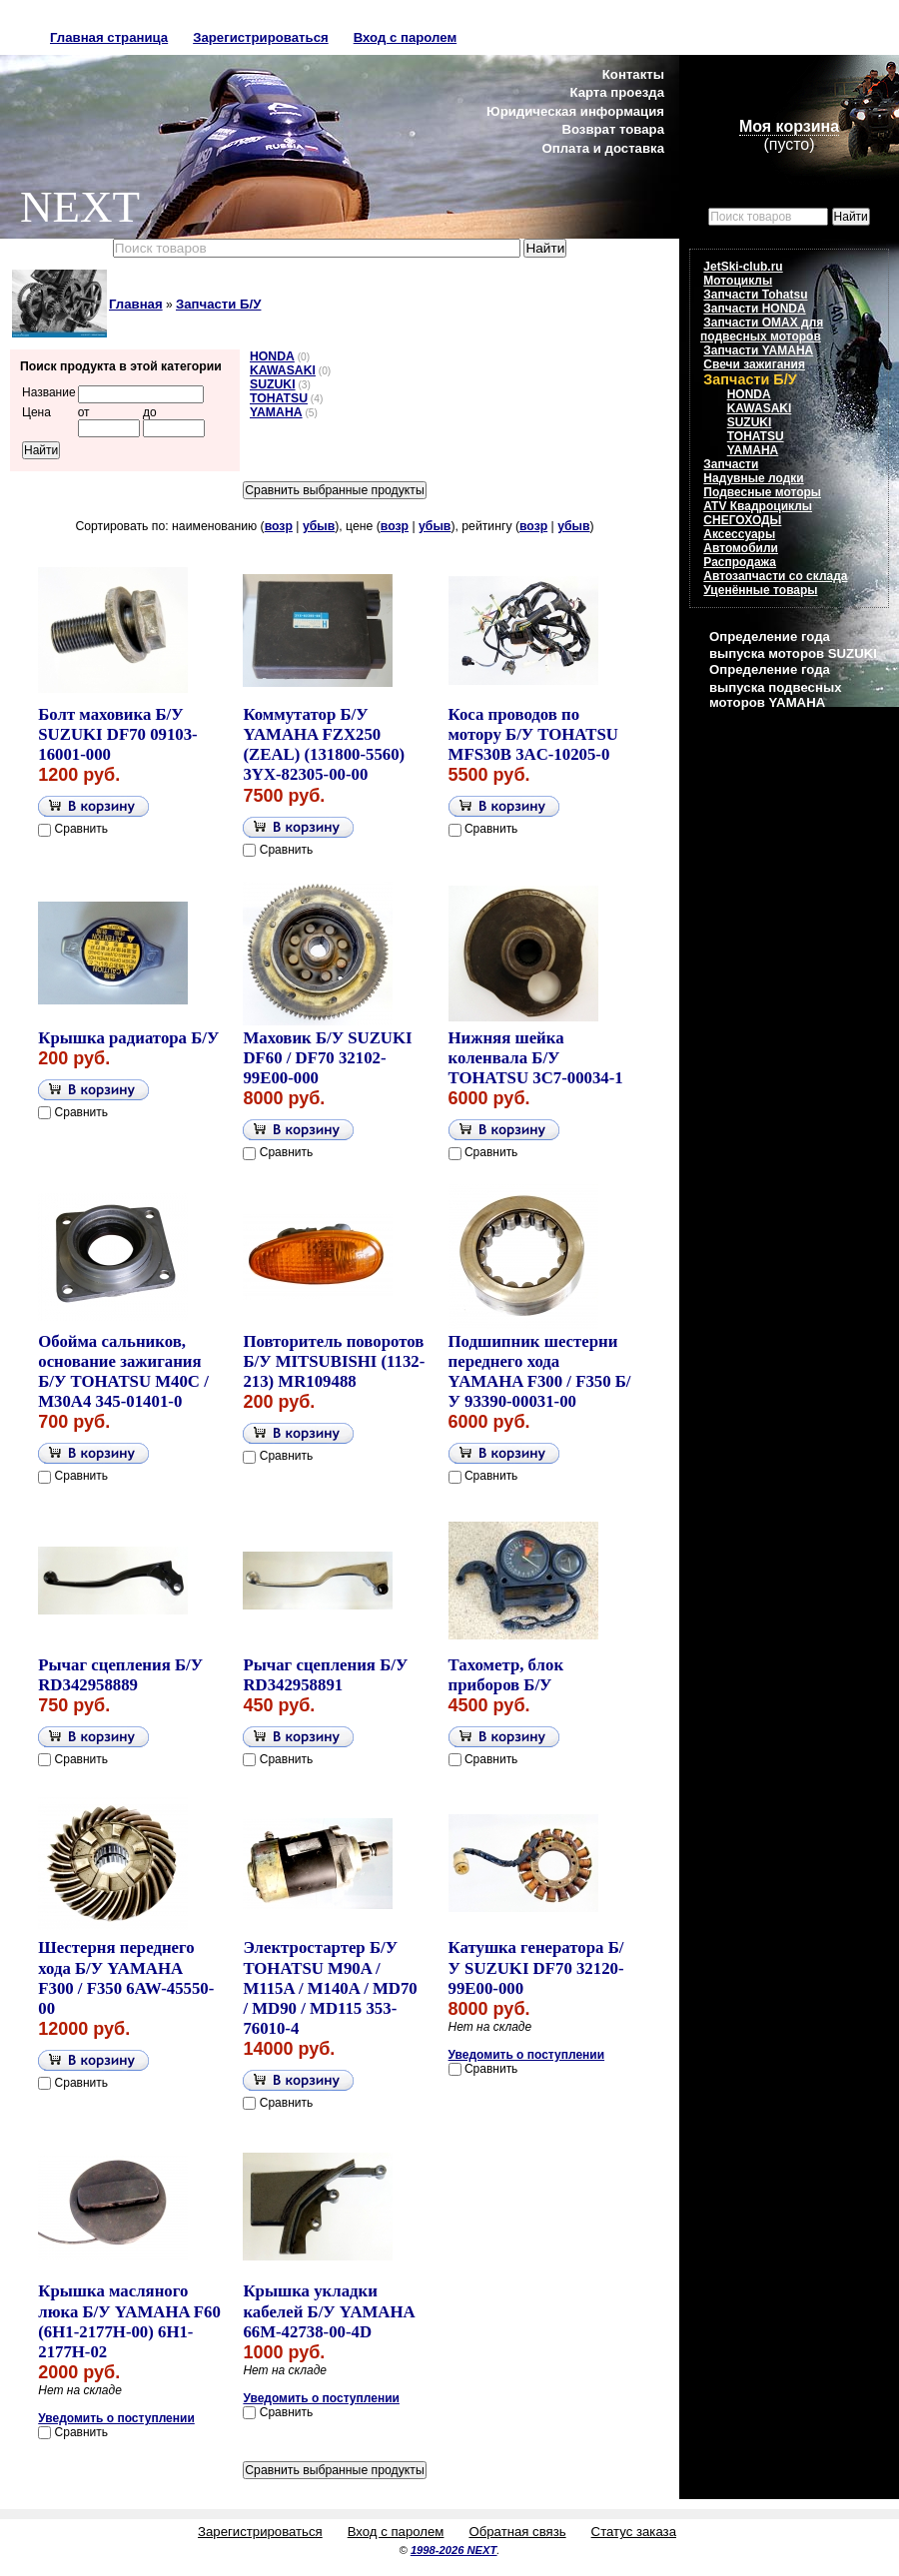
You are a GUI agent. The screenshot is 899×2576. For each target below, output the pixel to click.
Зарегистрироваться (261, 37)
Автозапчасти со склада (775, 576)
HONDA (272, 356)
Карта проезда (616, 92)
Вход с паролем (405, 37)
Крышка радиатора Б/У (128, 1037)
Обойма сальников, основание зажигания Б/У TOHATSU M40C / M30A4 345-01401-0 (123, 1371)
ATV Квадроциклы (757, 506)
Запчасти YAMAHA (758, 350)
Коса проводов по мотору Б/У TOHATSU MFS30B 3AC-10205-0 (533, 734)
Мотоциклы (737, 281)
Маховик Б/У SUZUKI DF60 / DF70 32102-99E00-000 (327, 1057)
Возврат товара (612, 129)
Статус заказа (633, 2531)
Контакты (633, 74)
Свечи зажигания (754, 364)
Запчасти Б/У (218, 304)
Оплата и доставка (602, 148)
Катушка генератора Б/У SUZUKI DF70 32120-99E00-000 (536, 1967)
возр (279, 526)
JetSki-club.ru (742, 267)
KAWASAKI (283, 370)
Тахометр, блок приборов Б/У (506, 1674)
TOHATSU (279, 398)
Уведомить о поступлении (527, 2055)
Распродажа (739, 562)
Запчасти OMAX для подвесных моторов (761, 329)
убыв (319, 526)
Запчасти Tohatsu (755, 295)
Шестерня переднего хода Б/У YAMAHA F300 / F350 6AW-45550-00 (126, 1977)
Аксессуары (739, 534)
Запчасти (730, 464)
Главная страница (109, 37)
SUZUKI (273, 384)
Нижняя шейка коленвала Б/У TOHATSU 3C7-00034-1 (536, 1057)
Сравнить (81, 829)
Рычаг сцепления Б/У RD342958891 (325, 1674)
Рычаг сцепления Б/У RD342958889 (120, 1674)
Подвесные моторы (762, 492)
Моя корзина (789, 126)
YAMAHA (276, 412)
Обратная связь (516, 2531)
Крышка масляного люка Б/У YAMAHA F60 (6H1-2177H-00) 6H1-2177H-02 (129, 2320)
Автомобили (740, 548)
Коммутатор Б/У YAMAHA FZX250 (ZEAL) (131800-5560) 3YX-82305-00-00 (324, 744)
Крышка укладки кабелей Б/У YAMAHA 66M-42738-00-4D (328, 2310)
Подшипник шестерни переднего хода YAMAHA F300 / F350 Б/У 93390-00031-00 (540, 1371)
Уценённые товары (760, 590)
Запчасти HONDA (754, 309)
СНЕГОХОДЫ (742, 520)
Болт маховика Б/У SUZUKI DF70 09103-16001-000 (117, 734)
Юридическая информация (575, 111)
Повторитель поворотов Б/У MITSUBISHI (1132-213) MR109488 (334, 1361)
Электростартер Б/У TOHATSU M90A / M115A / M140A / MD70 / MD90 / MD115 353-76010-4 (330, 1988)
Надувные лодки (753, 478)
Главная (136, 304)
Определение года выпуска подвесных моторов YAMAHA (775, 685)
